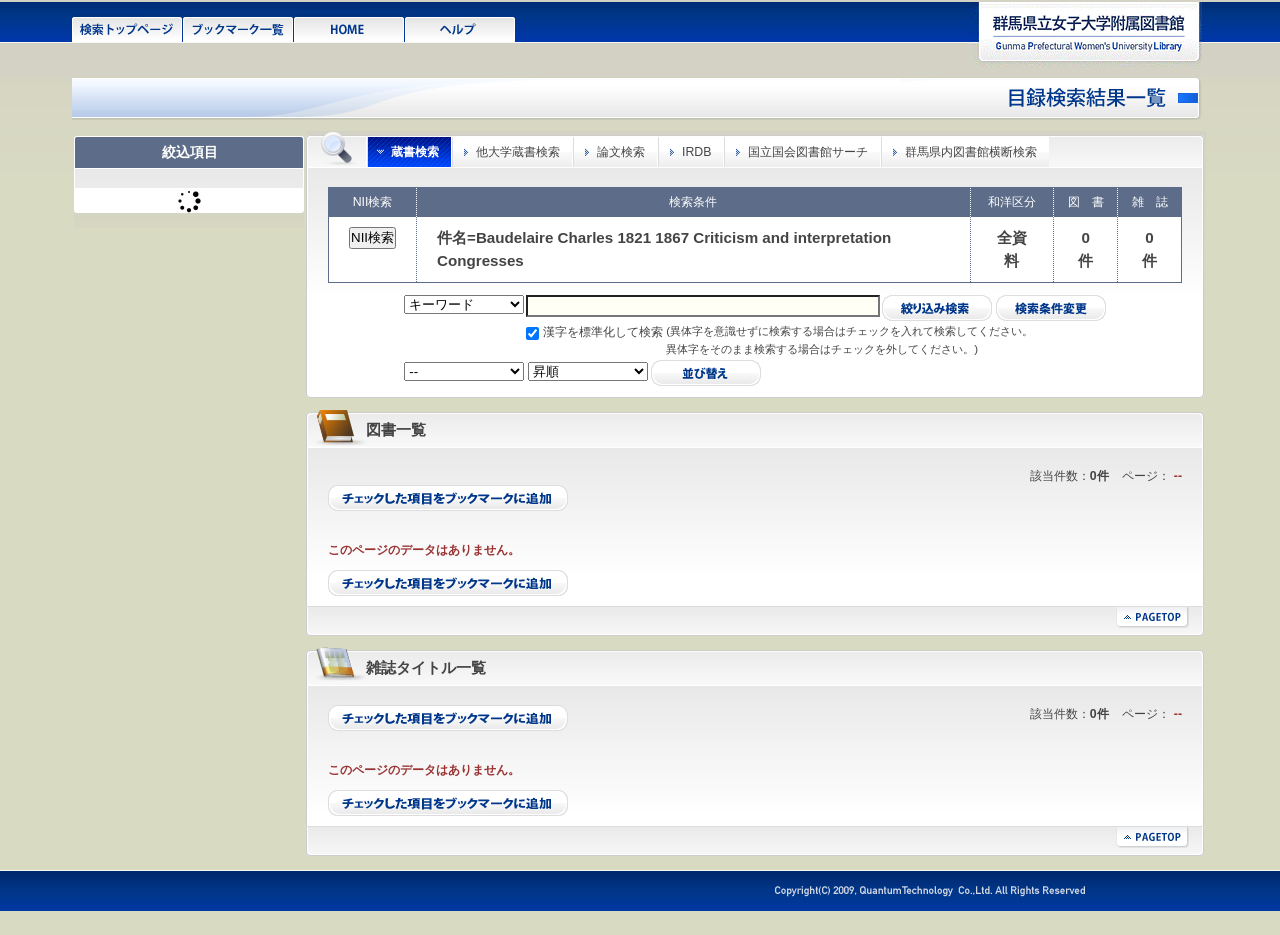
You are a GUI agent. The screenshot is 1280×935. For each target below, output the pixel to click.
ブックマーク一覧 (238, 28)
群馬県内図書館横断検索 (971, 152)
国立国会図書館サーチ (808, 152)
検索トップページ (127, 28)
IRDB (696, 152)
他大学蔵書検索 (518, 152)
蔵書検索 (415, 152)
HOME (349, 28)
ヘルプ (460, 28)
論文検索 (621, 152)
